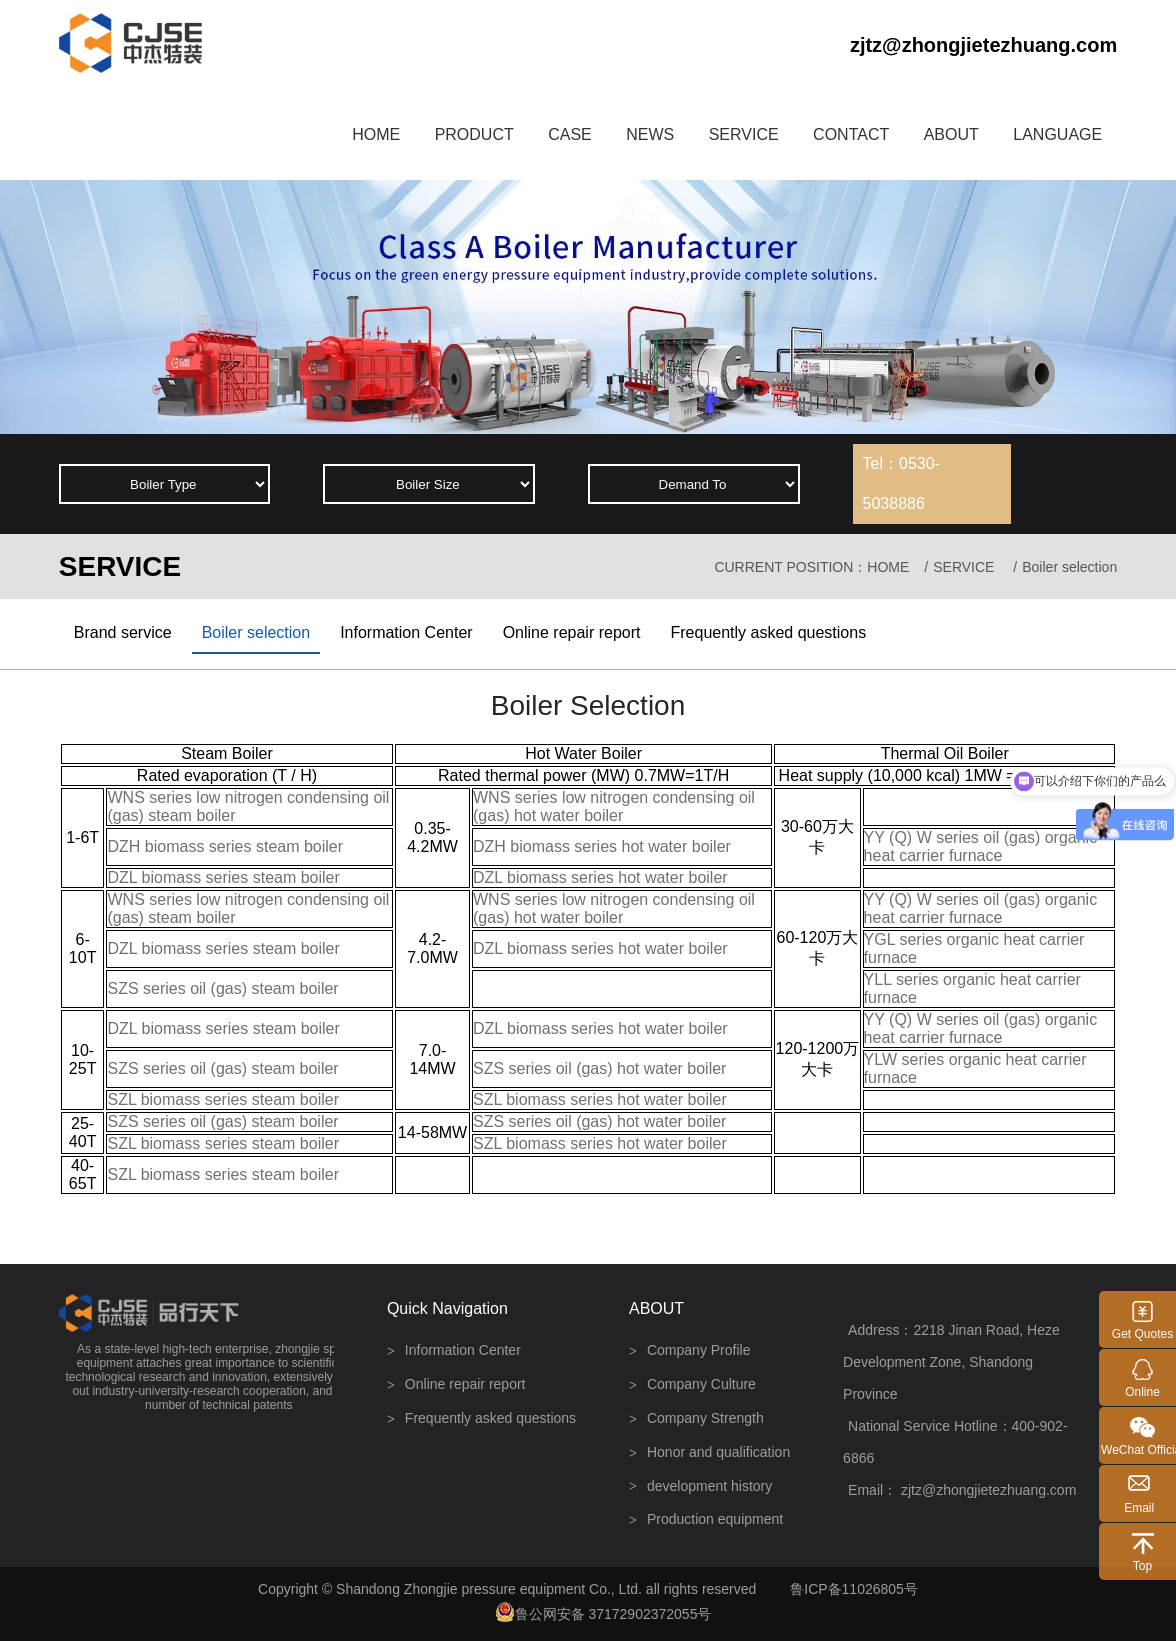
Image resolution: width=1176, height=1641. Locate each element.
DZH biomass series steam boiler (225, 846)
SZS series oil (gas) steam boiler (222, 988)
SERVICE (744, 134)
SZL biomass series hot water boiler (600, 1099)
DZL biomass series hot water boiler (600, 877)
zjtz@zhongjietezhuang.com (983, 45)
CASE (570, 134)
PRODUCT (474, 134)
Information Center (406, 632)
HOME (376, 134)
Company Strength (696, 1419)
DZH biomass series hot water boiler (602, 846)
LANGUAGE (1057, 134)
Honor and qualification (709, 1453)
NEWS (650, 134)
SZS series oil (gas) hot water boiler (599, 1068)
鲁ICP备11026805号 (854, 1589)
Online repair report (572, 632)
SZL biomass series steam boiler (223, 1099)
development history (700, 1486)
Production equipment (706, 1520)
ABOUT (951, 134)
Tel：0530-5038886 (901, 483)
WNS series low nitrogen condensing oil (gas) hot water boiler (614, 806)
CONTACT (851, 134)
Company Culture (692, 1385)
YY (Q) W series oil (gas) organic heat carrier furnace (981, 846)
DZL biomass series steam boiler (223, 877)
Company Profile (689, 1351)
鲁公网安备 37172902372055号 (603, 1612)
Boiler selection (256, 632)
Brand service (123, 632)
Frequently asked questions (768, 632)
